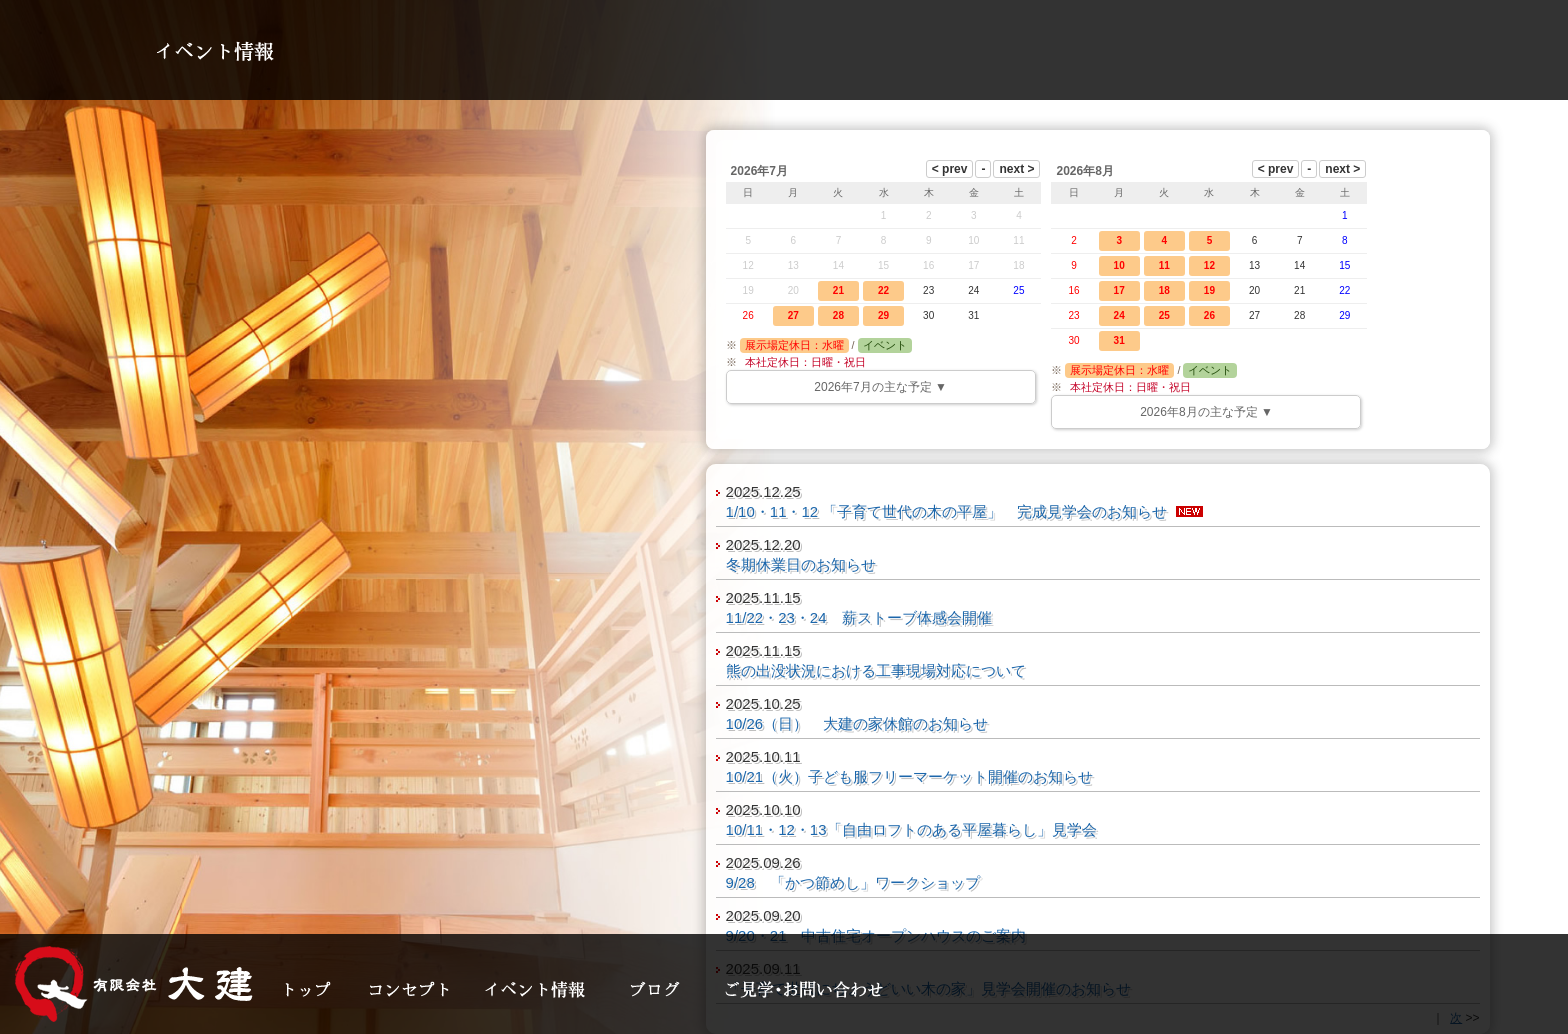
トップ (312, 989)
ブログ (662, 989)
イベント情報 (542, 989)
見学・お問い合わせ (805, 989)
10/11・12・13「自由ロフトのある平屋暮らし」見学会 (911, 829)
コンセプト (412, 989)
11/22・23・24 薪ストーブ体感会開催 (859, 617)
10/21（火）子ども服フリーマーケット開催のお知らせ (910, 776)
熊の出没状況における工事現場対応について (876, 670)
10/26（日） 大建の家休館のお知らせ (857, 723)
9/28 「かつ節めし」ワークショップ (853, 882)
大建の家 (135, 984)
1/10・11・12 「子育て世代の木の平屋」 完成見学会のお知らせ (947, 511)
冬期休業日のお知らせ (801, 564)
